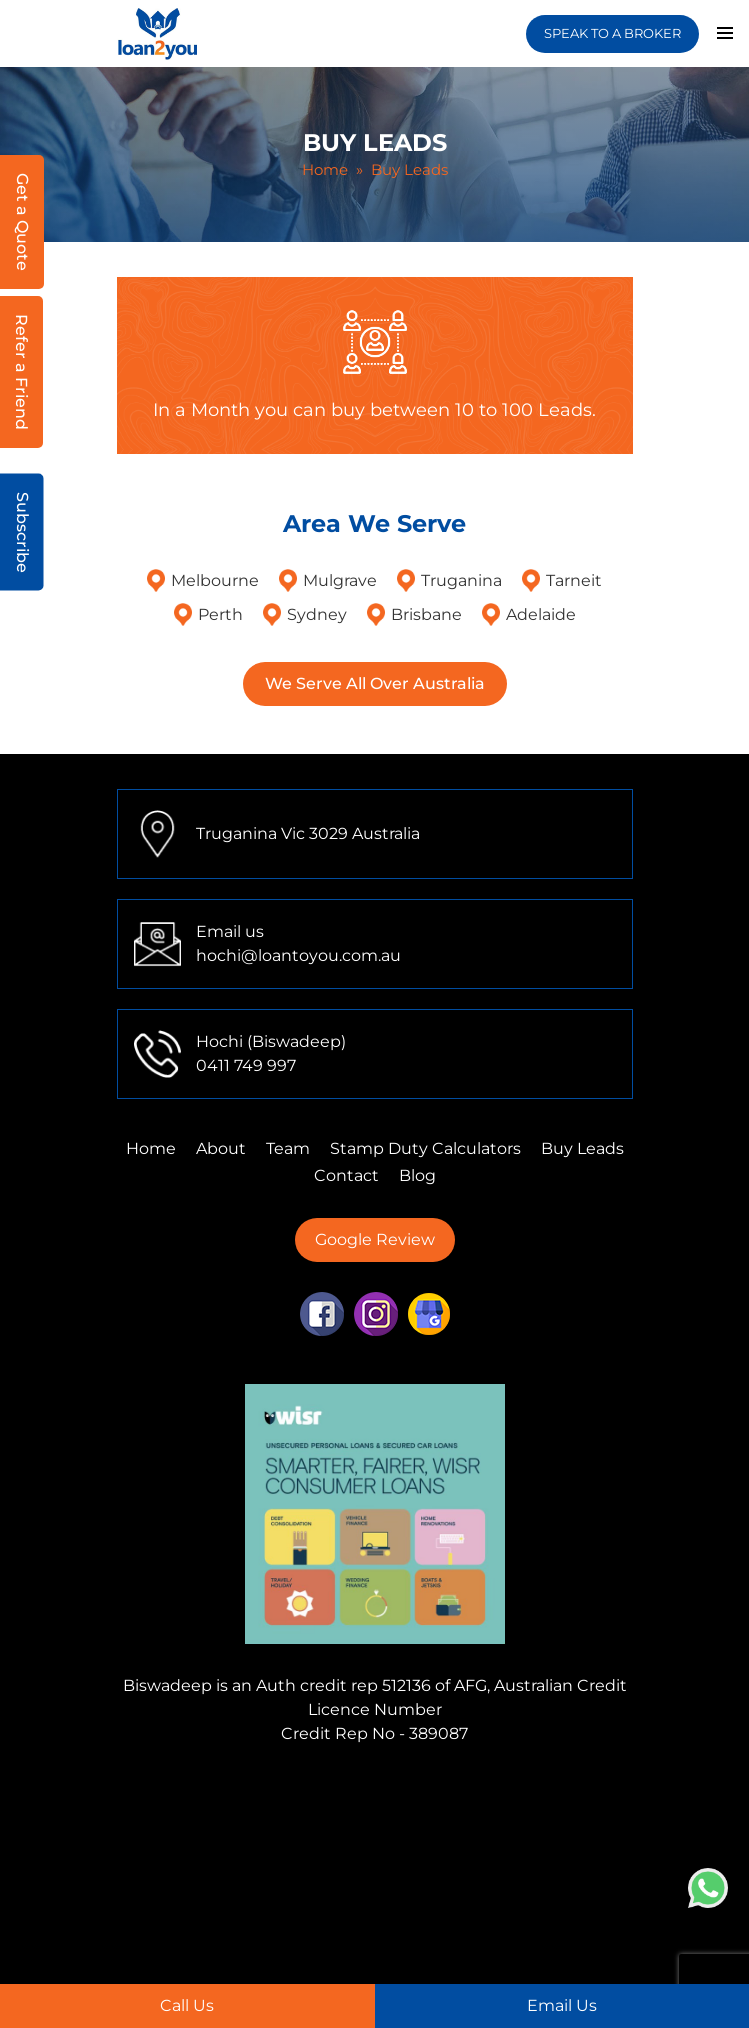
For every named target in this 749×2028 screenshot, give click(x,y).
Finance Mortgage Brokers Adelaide (405, 1859)
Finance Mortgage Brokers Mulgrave (264, 1787)
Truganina (461, 580)
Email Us (562, 2005)
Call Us (187, 2005)
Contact (346, 1175)
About (221, 1148)
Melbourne (215, 580)
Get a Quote (22, 222)
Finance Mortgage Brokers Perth (329, 1835)
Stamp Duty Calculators (425, 1148)
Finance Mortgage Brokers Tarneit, (348, 1811)
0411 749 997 (246, 1065)
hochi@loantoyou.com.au (298, 955)
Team (288, 1148)
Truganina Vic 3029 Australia (308, 833)
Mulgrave (340, 580)
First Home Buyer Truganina (467, 1883)
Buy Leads (582, 1148)
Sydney (317, 614)
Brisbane (426, 614)
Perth (220, 614)
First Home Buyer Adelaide (341, 1931)
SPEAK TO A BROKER (612, 33)
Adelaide (541, 614)
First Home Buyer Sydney (380, 1907)
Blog (417, 1175)
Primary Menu (725, 33)
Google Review (375, 1239)
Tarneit (574, 580)
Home (325, 169)
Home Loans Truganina (414, 1955)
